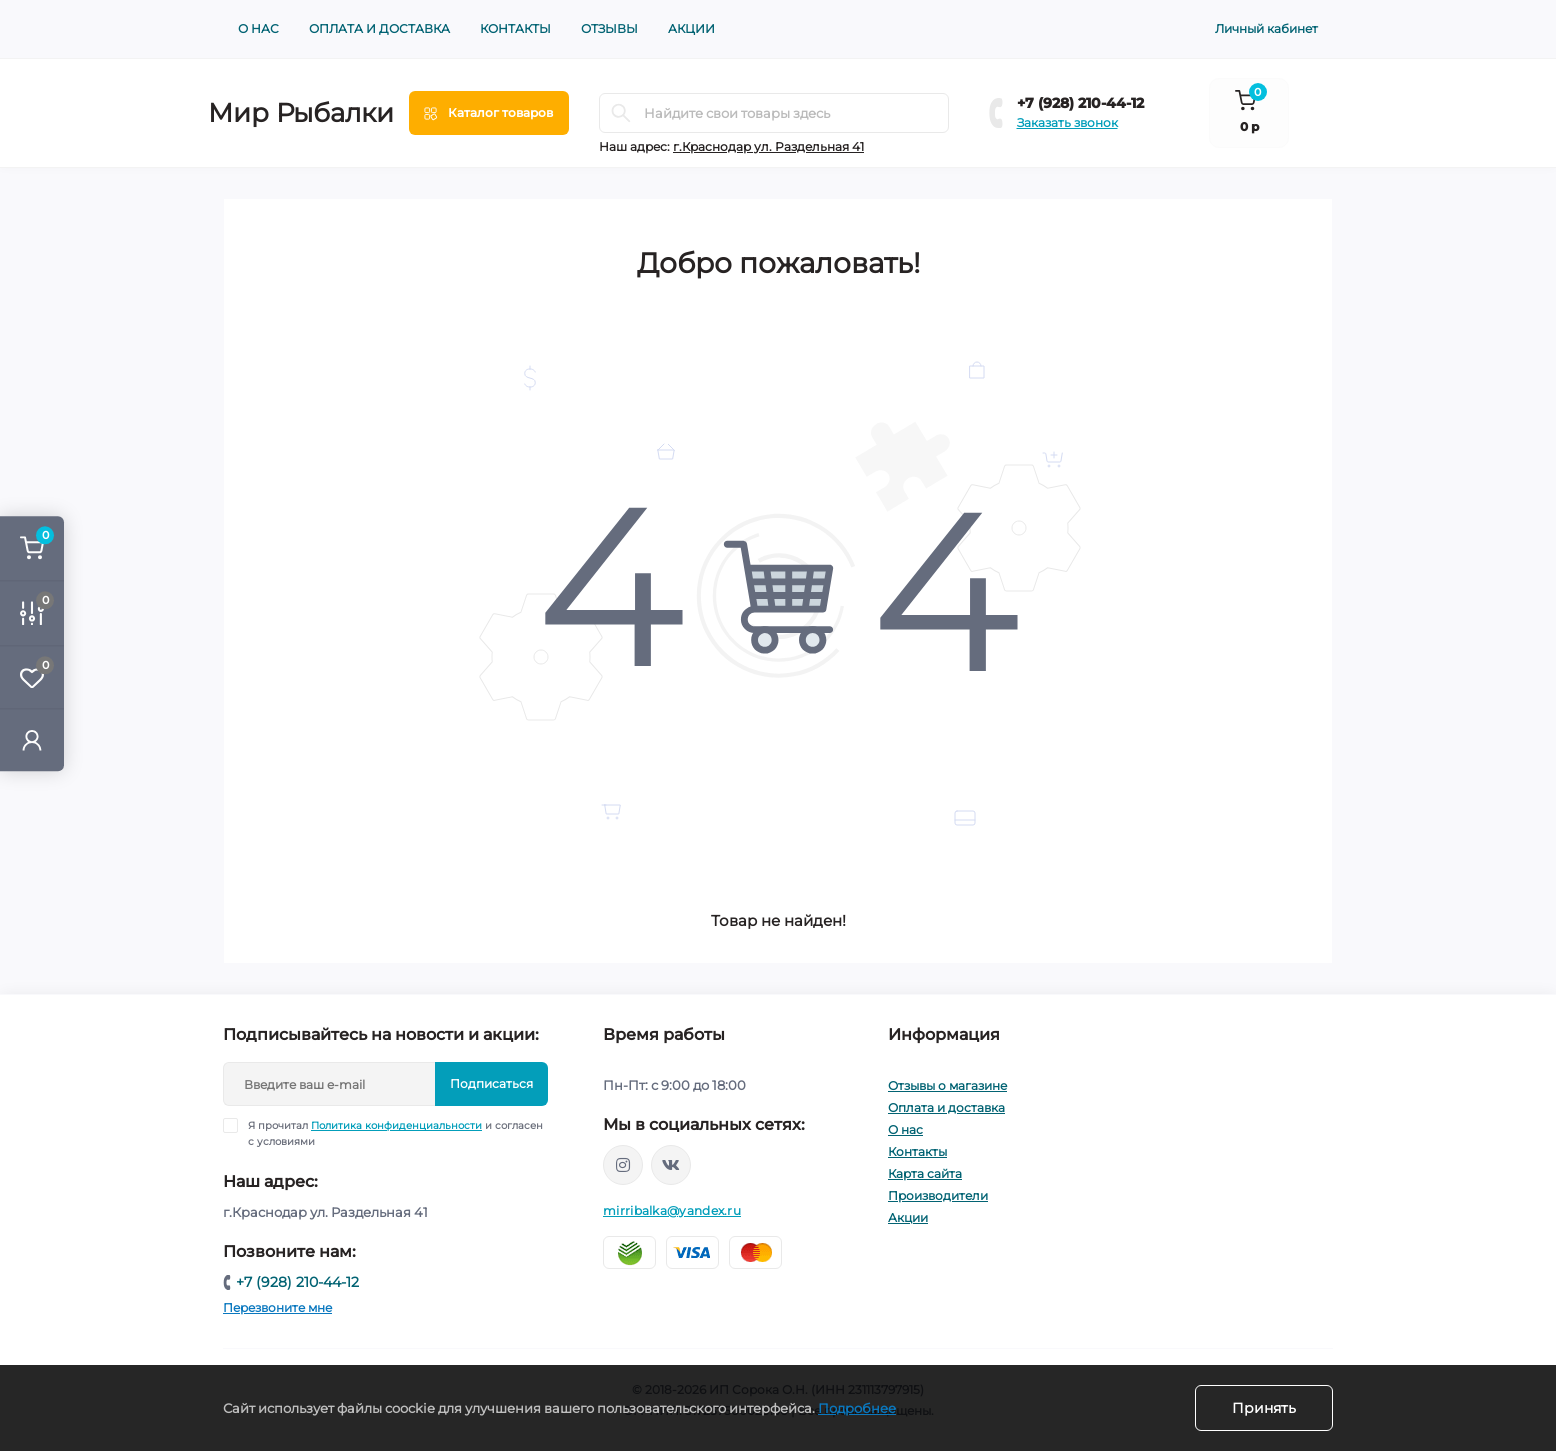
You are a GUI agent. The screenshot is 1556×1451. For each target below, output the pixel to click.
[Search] (621, 113)
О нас (258, 28)
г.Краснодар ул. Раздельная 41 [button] (768, 146)
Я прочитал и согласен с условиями (395, 1133)
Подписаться (491, 1083)
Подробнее (857, 1408)
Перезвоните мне (277, 1307)
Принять (1264, 1408)
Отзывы (609, 28)
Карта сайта (925, 1173)
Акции (691, 28)
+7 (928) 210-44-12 (1080, 103)
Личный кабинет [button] (1266, 28)
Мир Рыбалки (301, 113)
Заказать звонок (1067, 122)
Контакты (515, 28)
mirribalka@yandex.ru (672, 1210)
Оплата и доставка (379, 28)
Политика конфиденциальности (396, 1125)
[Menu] (489, 113)
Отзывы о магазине (947, 1085)
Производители (938, 1195)
